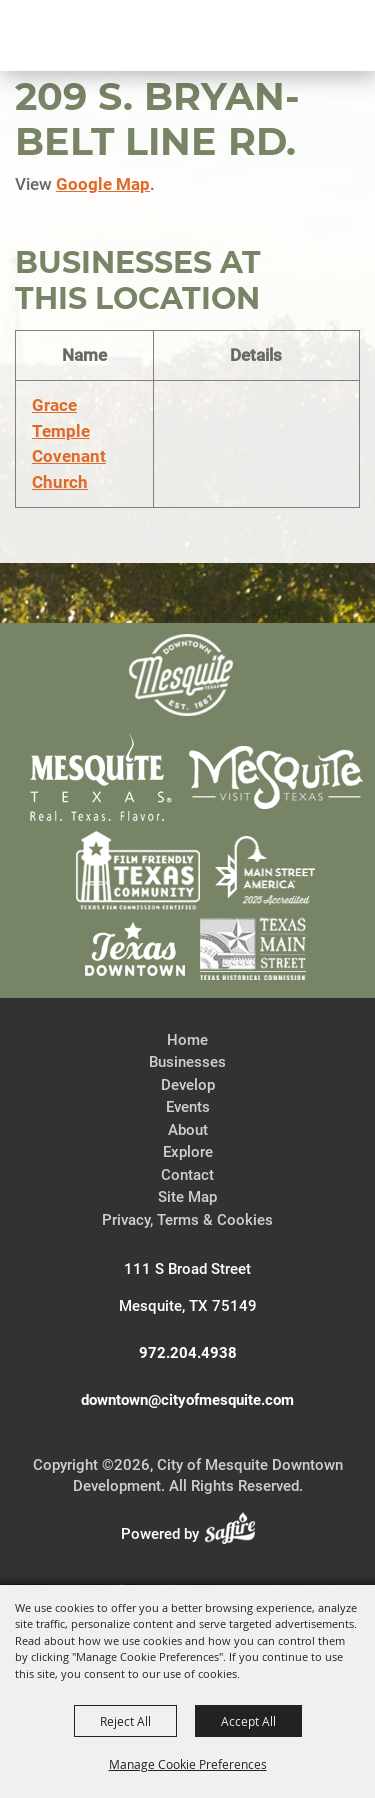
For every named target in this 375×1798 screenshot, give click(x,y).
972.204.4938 (188, 1353)
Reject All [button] (125, 1721)
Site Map (187, 1197)
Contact (187, 1175)
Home (187, 1040)
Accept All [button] (248, 1721)
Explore (188, 1152)
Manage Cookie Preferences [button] (188, 1764)
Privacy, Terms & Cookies (187, 1220)
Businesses (187, 1062)
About (188, 1130)
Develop (188, 1085)
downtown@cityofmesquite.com (187, 1400)
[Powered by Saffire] (236, 1534)
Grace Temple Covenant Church (69, 443)
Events (188, 1107)
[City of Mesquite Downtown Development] (111, 106)
